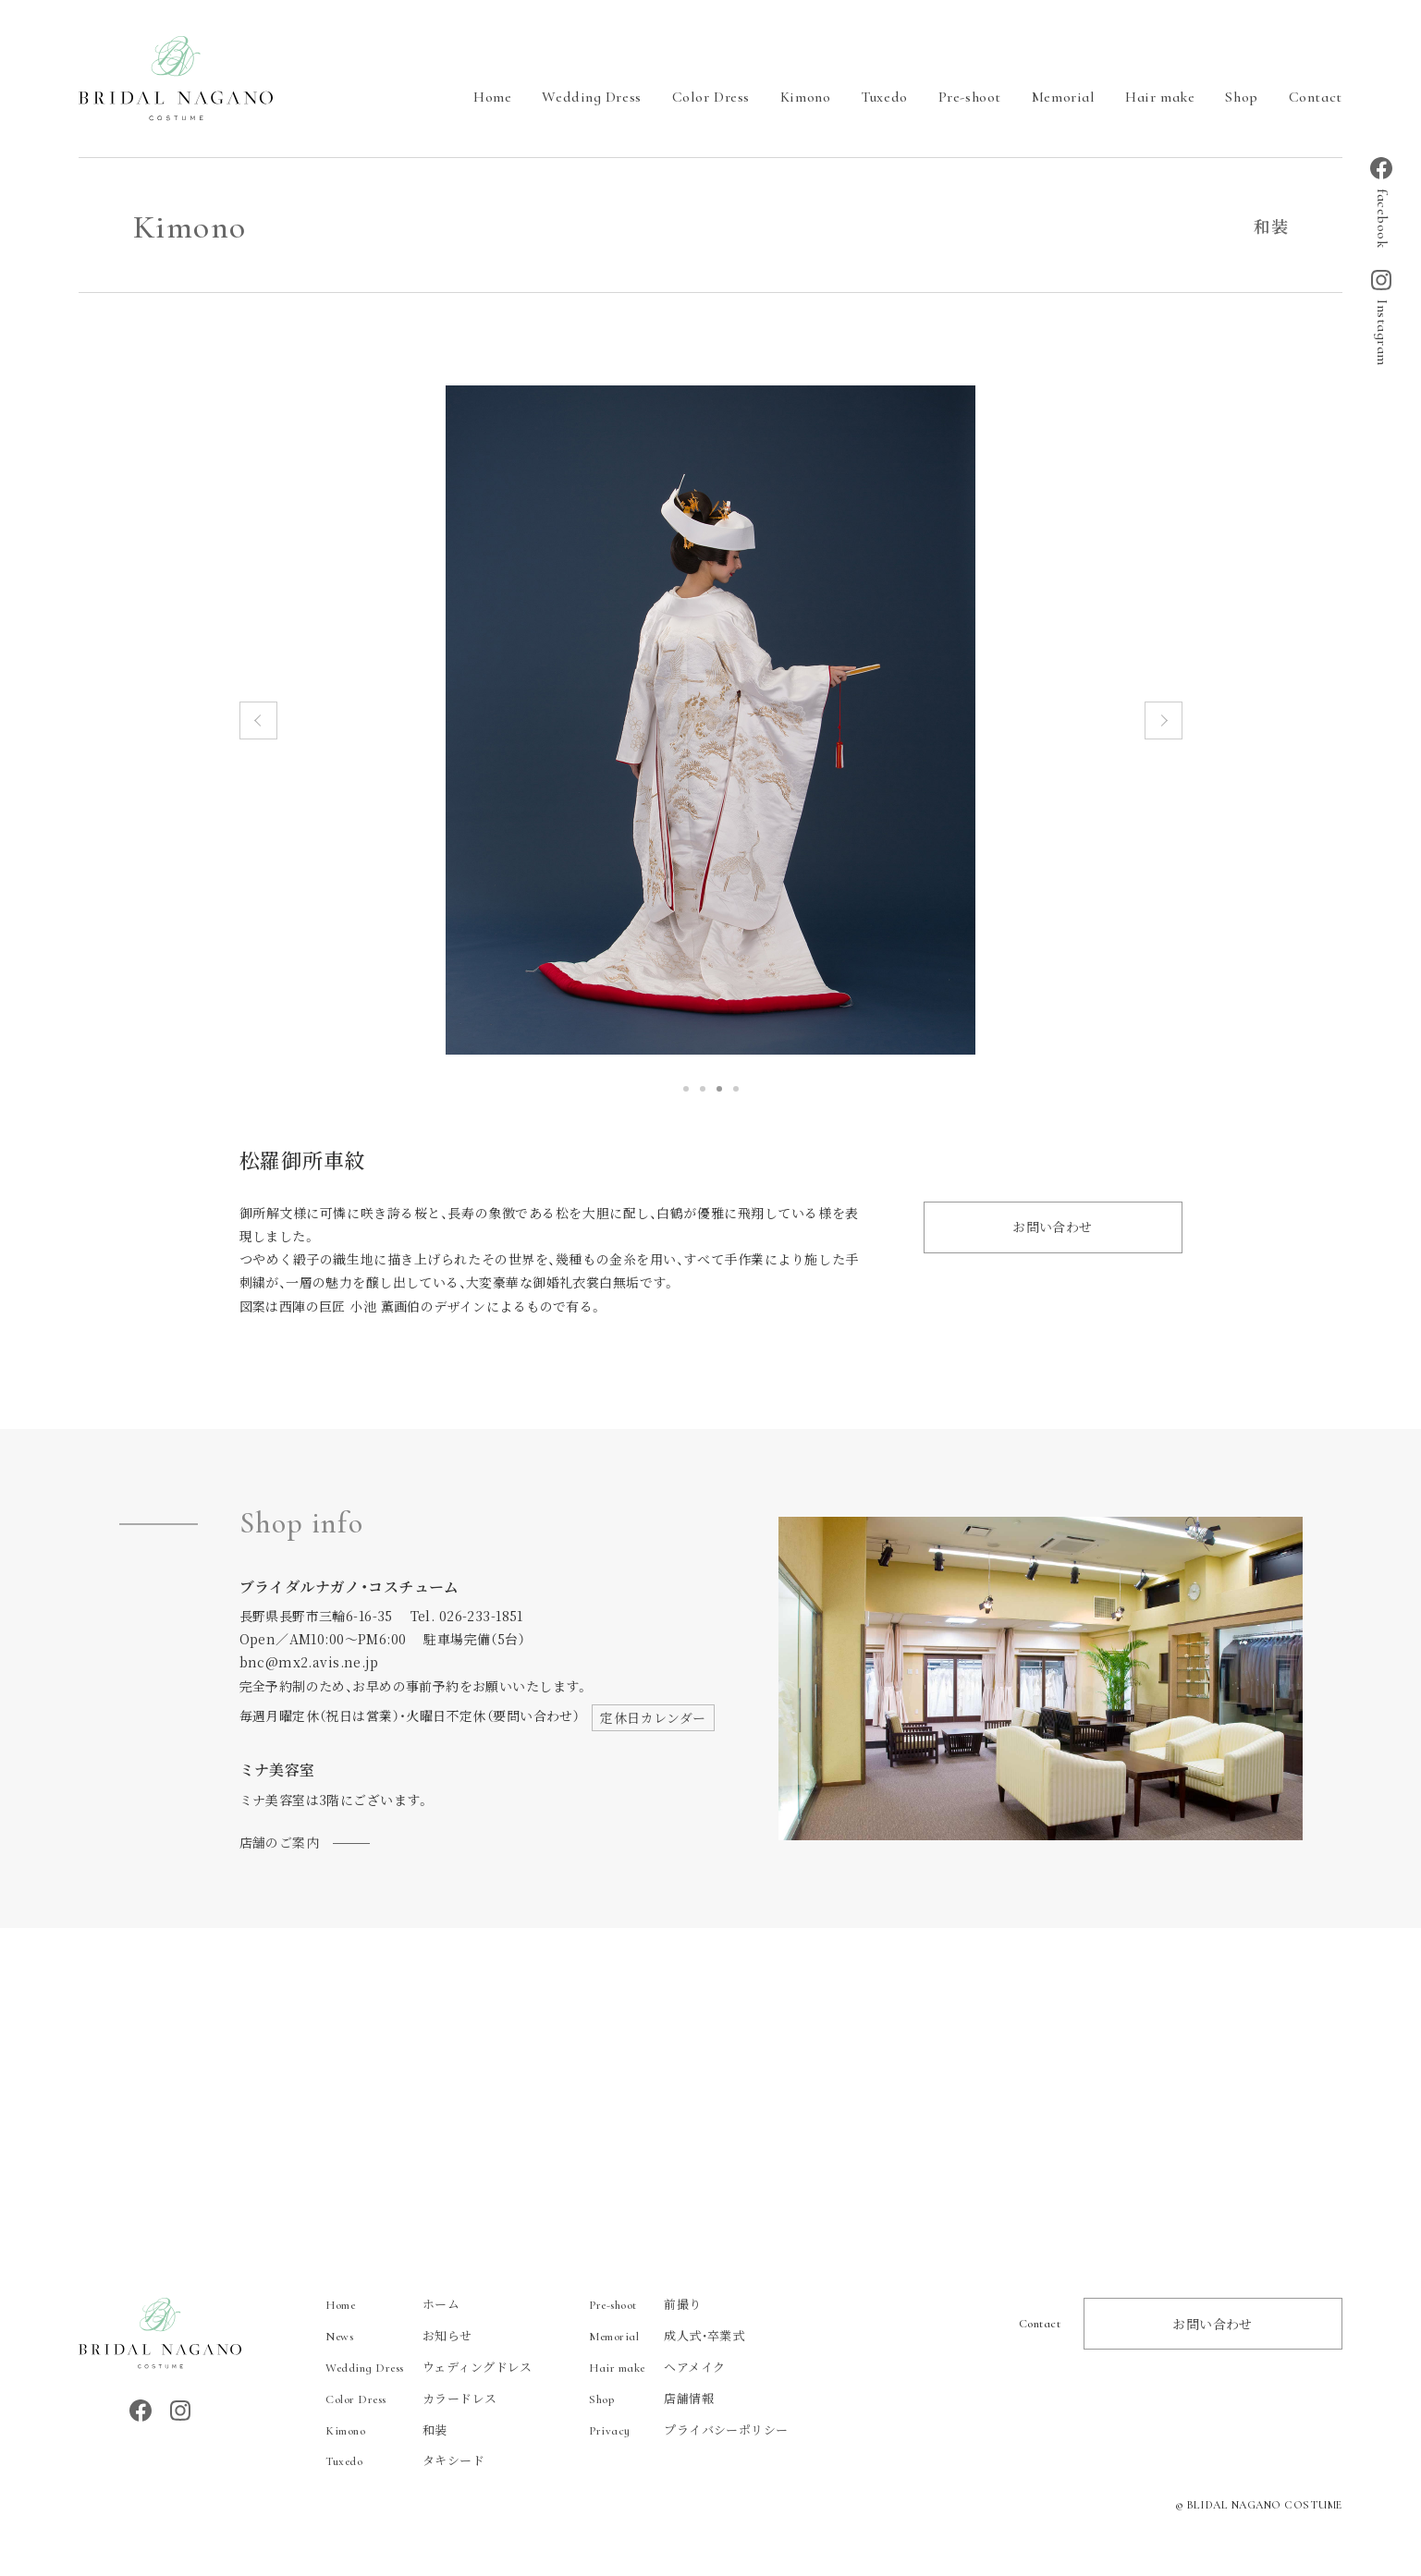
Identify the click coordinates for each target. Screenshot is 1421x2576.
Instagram (1381, 318)
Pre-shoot (969, 97)
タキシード (404, 2460)
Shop (1241, 97)
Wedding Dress (591, 97)
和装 (386, 2429)
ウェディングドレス (429, 2366)
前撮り (645, 2304)
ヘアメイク (657, 2366)
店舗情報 (651, 2398)
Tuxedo (884, 97)
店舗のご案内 (279, 1842)
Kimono (805, 97)
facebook (1381, 202)
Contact (1315, 97)
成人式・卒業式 (666, 2335)
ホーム (392, 2304)
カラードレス (411, 2398)
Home (492, 97)
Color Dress (711, 97)
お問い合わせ (1052, 1226)
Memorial (1063, 97)
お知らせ (398, 2335)
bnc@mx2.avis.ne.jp (309, 1662)
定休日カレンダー (652, 1717)
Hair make (1159, 97)
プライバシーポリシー (688, 2429)
